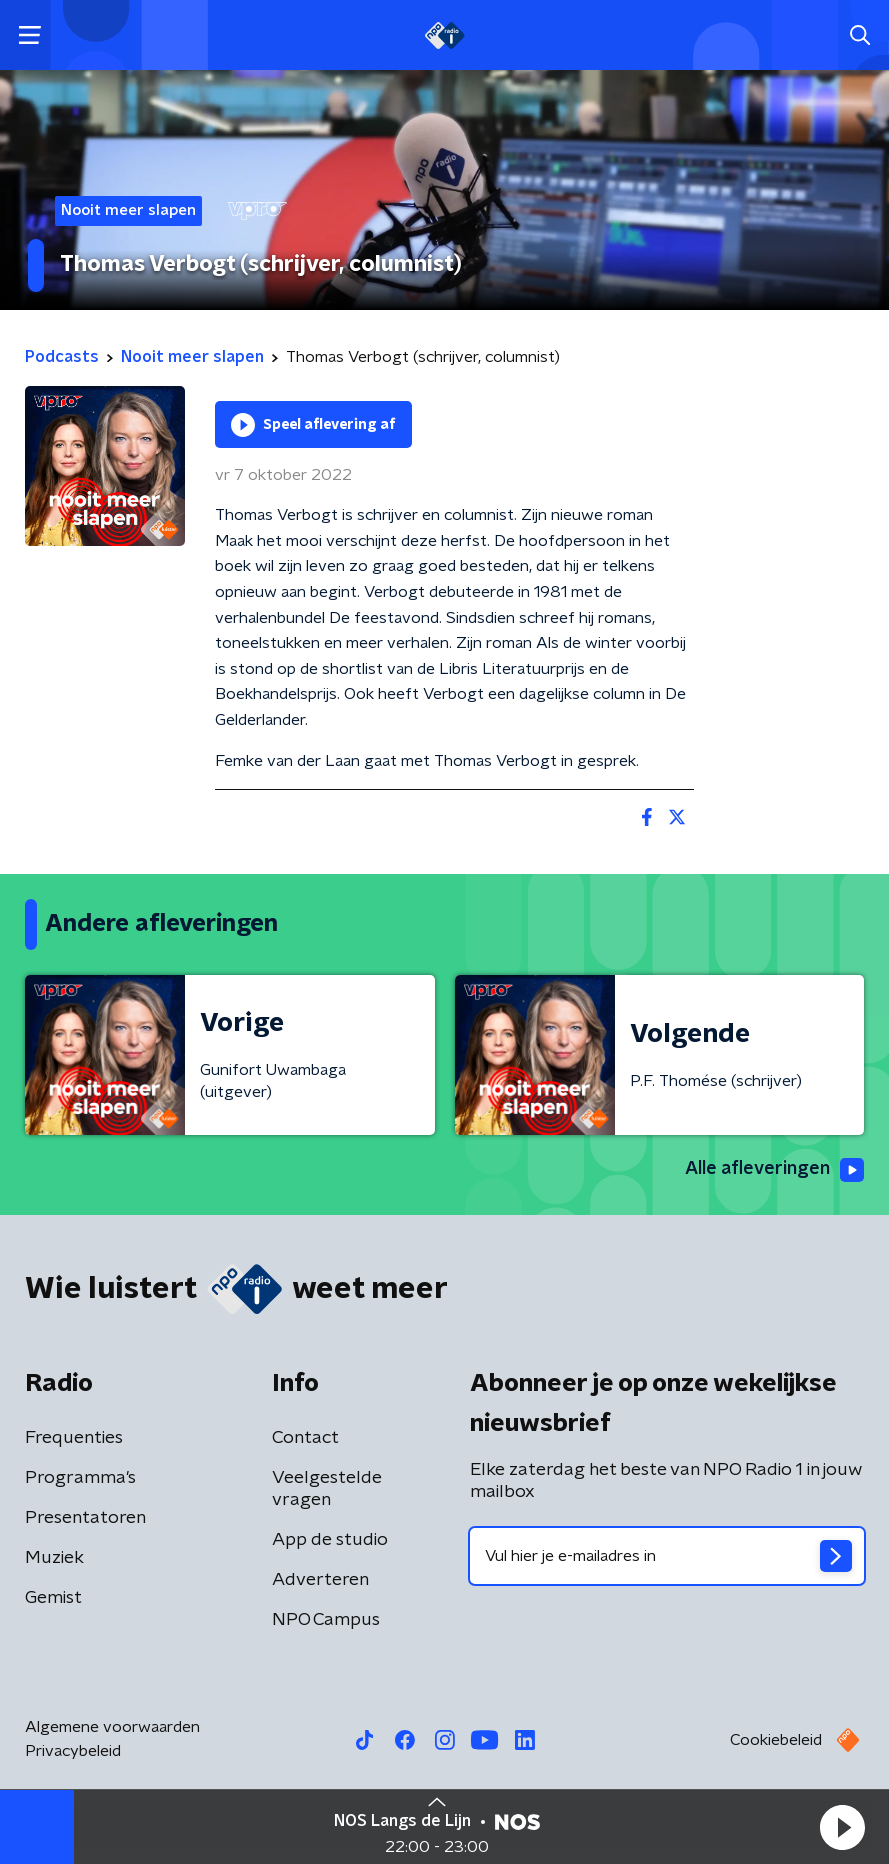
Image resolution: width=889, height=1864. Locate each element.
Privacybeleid (73, 1751)
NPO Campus (326, 1620)
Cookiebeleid (776, 1740)
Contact (305, 1438)
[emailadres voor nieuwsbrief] (667, 1556)
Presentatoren (85, 1518)
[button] (842, 1827)
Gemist (53, 1598)
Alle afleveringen (774, 1170)
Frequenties (74, 1438)
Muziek (54, 1558)
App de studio (330, 1540)
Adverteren (320, 1580)
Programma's (80, 1478)
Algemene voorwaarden (112, 1727)
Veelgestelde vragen (327, 1489)
